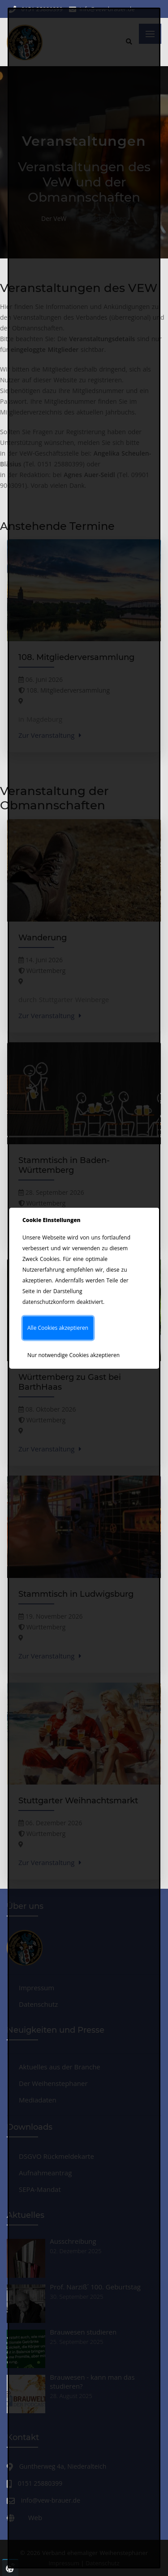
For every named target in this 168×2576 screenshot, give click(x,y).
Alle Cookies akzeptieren (57, 1328)
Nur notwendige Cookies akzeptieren (73, 1355)
